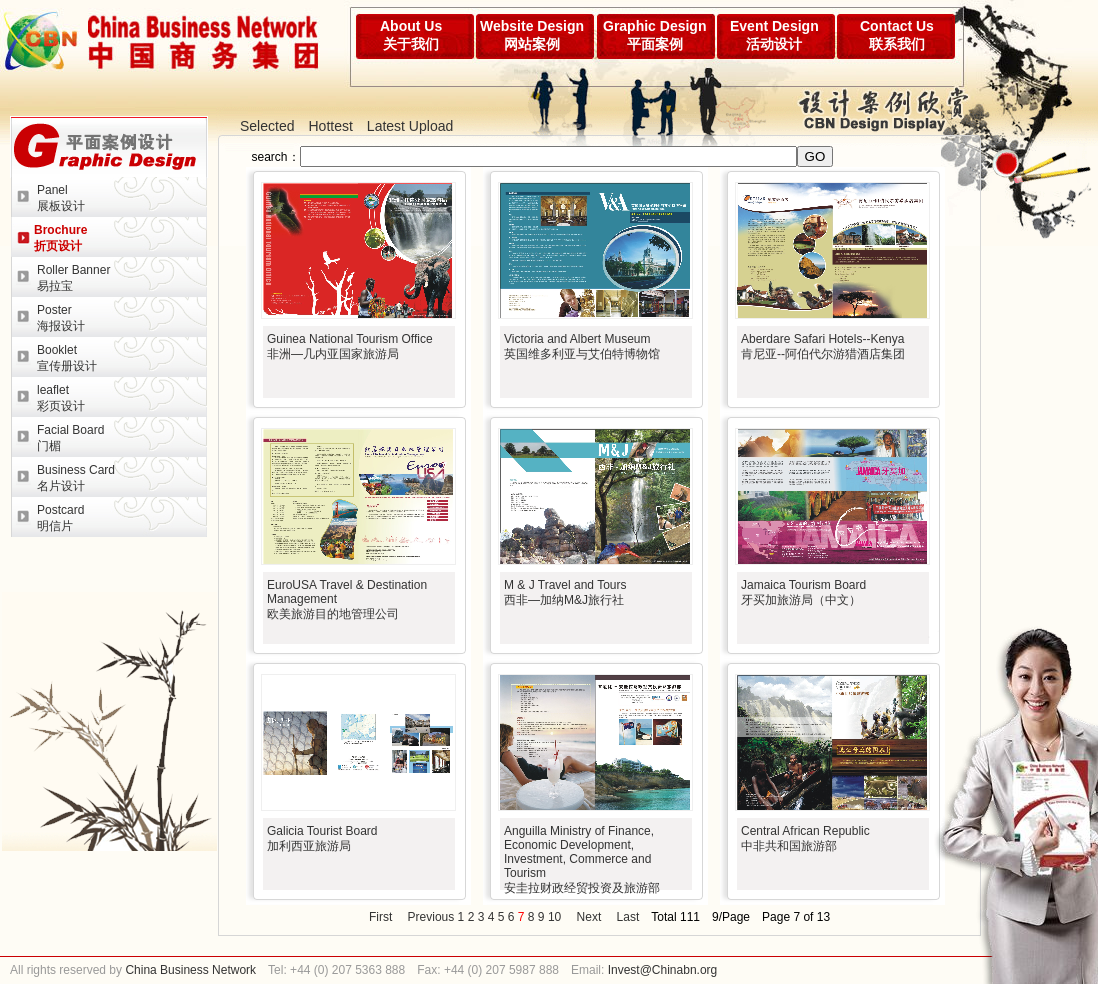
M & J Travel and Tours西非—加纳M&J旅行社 (565, 592)
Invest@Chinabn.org (663, 970)
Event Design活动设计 (774, 35)
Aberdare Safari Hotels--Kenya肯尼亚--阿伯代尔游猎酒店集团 (823, 346)
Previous (431, 917)
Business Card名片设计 (76, 478)
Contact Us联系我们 (897, 35)
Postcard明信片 (60, 518)
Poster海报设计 (61, 318)
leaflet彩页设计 (61, 398)
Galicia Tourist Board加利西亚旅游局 (322, 838)
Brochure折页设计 (60, 238)
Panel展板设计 (61, 198)
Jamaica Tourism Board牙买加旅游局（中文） (803, 592)
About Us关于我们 (411, 35)
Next (589, 917)
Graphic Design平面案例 (654, 35)
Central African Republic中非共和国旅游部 (805, 838)
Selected (267, 126)
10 (554, 917)
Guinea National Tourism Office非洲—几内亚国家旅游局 (350, 346)
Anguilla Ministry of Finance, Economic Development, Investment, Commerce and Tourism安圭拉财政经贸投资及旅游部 (582, 859)
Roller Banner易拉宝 (73, 278)
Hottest (330, 126)
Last (628, 917)
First (380, 917)
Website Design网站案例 (532, 35)
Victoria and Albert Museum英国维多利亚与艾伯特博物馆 (582, 346)
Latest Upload (410, 126)
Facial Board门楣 (70, 438)
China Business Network (189, 970)
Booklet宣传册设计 (67, 358)
